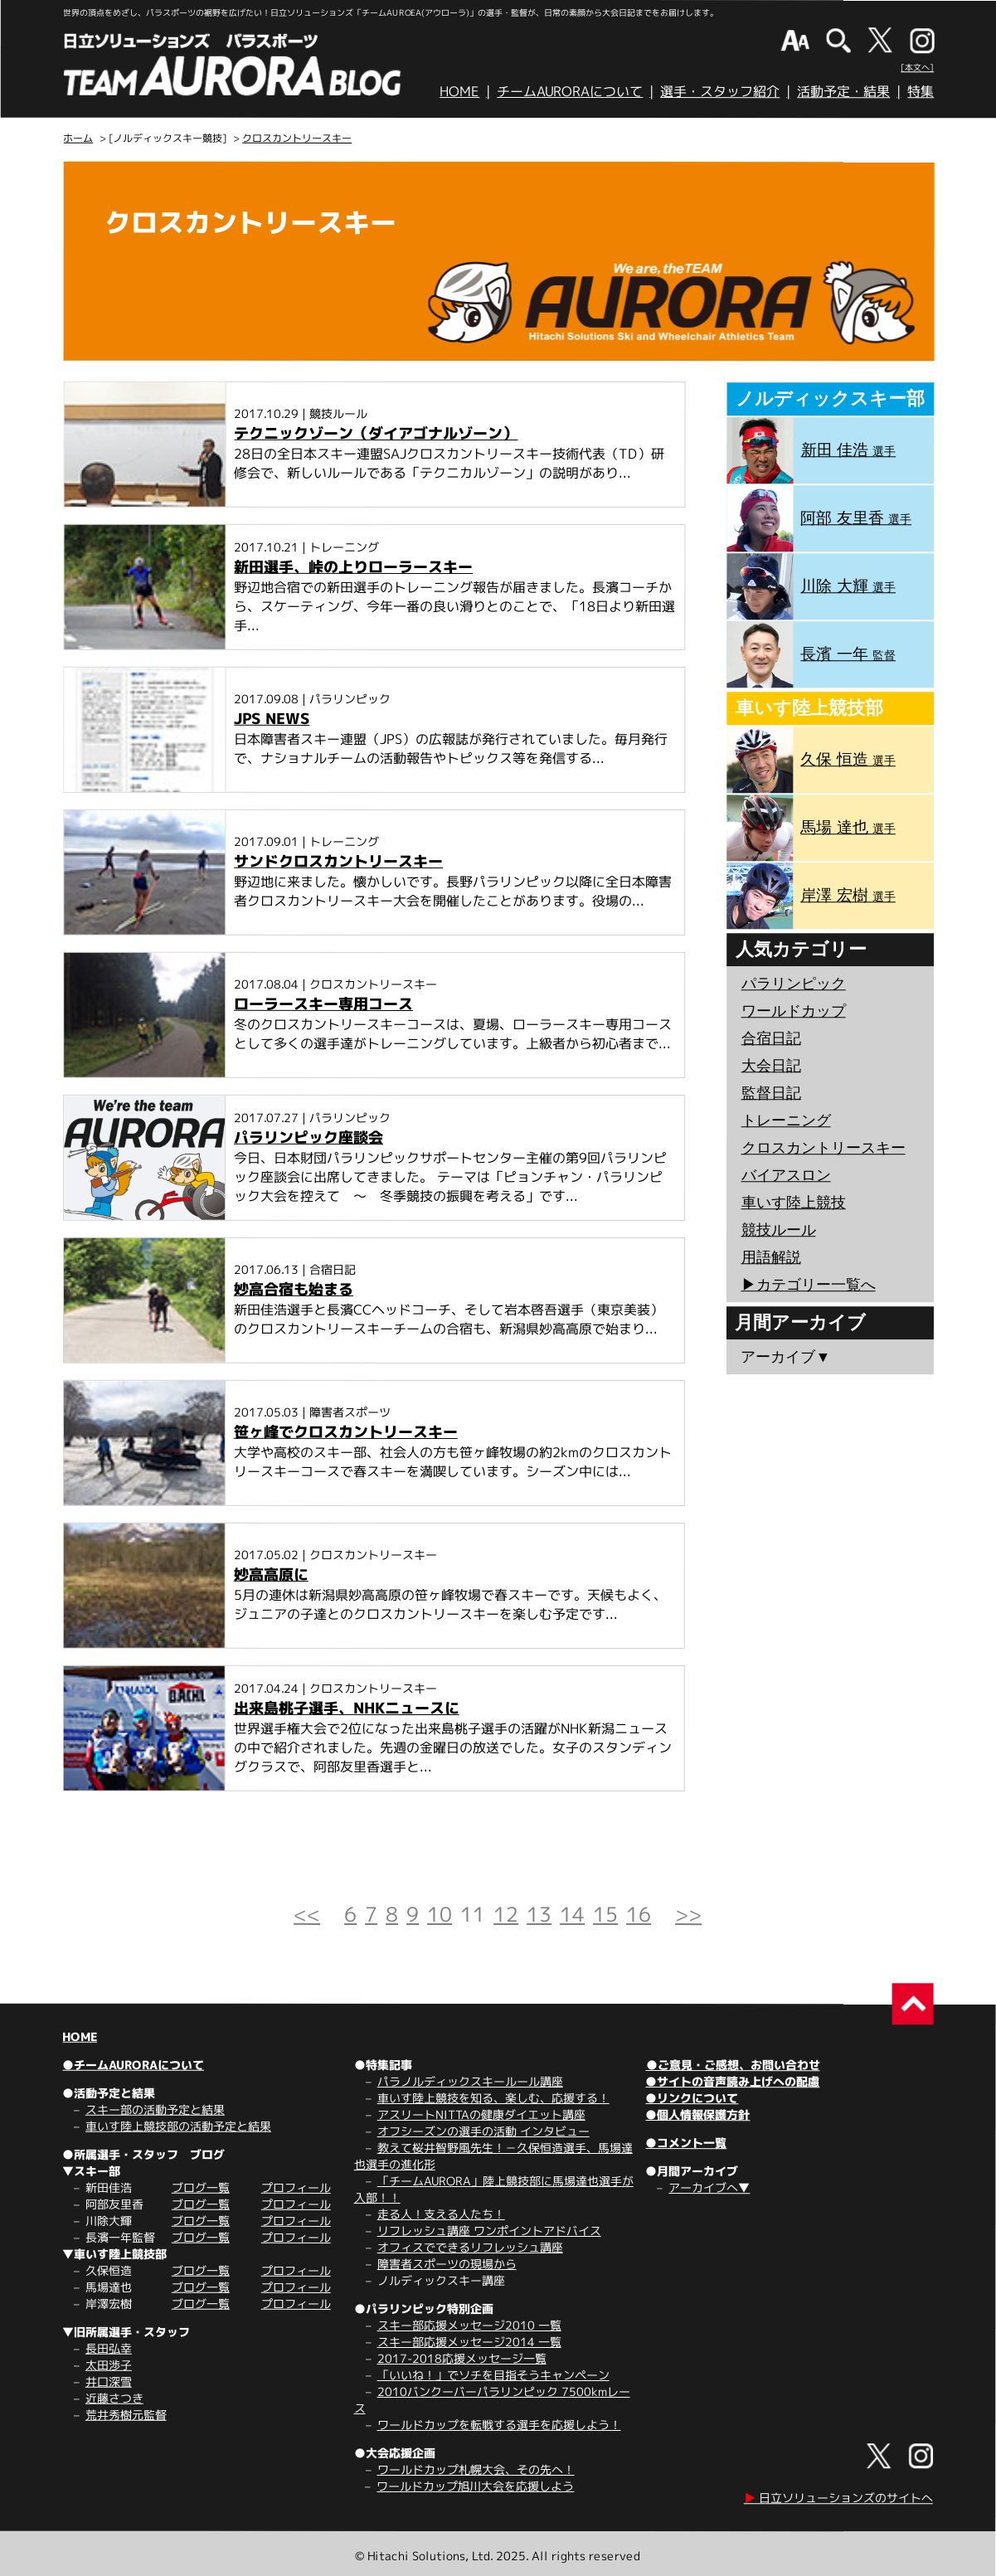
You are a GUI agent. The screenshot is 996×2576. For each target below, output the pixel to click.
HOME (459, 91)
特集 (920, 91)
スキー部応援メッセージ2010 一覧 (469, 2325)
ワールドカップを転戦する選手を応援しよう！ (499, 2425)
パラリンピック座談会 (308, 1137)
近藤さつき (114, 2398)
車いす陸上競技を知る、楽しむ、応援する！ (493, 2098)
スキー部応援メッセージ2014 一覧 (469, 2342)
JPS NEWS (271, 718)
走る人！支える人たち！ (441, 2214)
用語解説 (771, 1257)
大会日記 (771, 1065)
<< (307, 1914)
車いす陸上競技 (793, 1202)
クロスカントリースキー (297, 138)
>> (688, 1914)
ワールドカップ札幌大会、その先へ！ (476, 2469)
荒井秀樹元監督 (126, 2415)
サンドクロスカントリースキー (338, 861)
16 (638, 1914)
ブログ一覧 (201, 2187)
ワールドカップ (793, 1011)
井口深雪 (108, 2381)
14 (572, 1914)
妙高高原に (271, 1574)
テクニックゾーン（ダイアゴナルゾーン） (375, 433)
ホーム (78, 138)
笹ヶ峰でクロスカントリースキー (346, 1432)
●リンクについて (691, 2098)
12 (505, 1914)
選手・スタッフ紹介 (720, 91)
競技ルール (778, 1230)
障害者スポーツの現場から (447, 2264)
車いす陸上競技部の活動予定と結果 (178, 2126)
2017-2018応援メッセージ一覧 (462, 2358)
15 (605, 1914)
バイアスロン (786, 1175)
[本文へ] (917, 67)
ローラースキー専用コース (323, 1004)
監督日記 (771, 1093)
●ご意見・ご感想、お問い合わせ (733, 2065)
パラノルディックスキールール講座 (470, 2081)
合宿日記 (771, 1038)
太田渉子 (108, 2365)
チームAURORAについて (570, 91)
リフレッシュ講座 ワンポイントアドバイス (489, 2230)
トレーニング (786, 1120)
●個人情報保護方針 (697, 2114)
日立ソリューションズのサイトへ (838, 2498)
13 (539, 1914)
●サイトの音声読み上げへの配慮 (732, 2081)
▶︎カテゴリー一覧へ (808, 1284)
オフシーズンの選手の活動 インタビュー (483, 2131)
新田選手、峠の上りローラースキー (353, 567)
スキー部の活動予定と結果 (155, 2109)
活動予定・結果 (843, 91)
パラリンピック (793, 983)
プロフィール (296, 2187)
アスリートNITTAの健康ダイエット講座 (481, 2114)
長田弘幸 (108, 2348)
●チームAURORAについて (133, 2065)
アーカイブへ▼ (709, 2187)
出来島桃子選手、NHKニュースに (346, 1708)
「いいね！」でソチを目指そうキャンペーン (493, 2375)
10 (439, 1914)
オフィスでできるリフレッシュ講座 (470, 2247)
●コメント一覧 (685, 2143)
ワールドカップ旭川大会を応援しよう (475, 2486)
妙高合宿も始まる (293, 1289)
